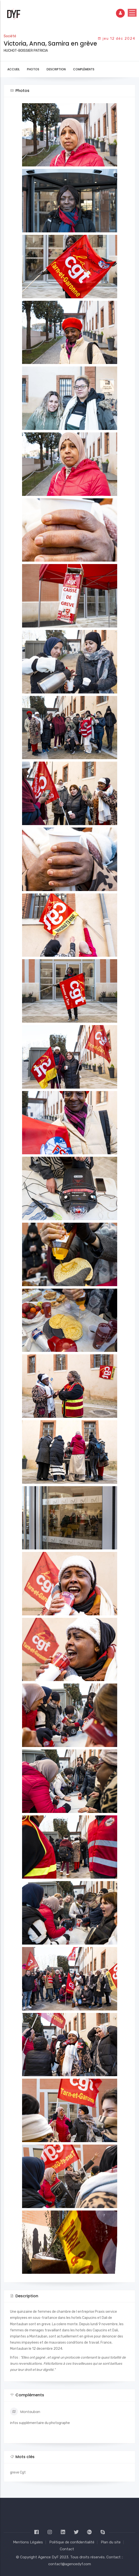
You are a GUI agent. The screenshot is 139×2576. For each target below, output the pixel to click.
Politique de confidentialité (71, 2542)
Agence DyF (49, 2557)
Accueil (13, 69)
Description (56, 69)
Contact (67, 2549)
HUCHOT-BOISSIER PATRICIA (26, 51)
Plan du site (111, 2542)
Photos (33, 69)
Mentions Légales (28, 2542)
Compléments (83, 69)
